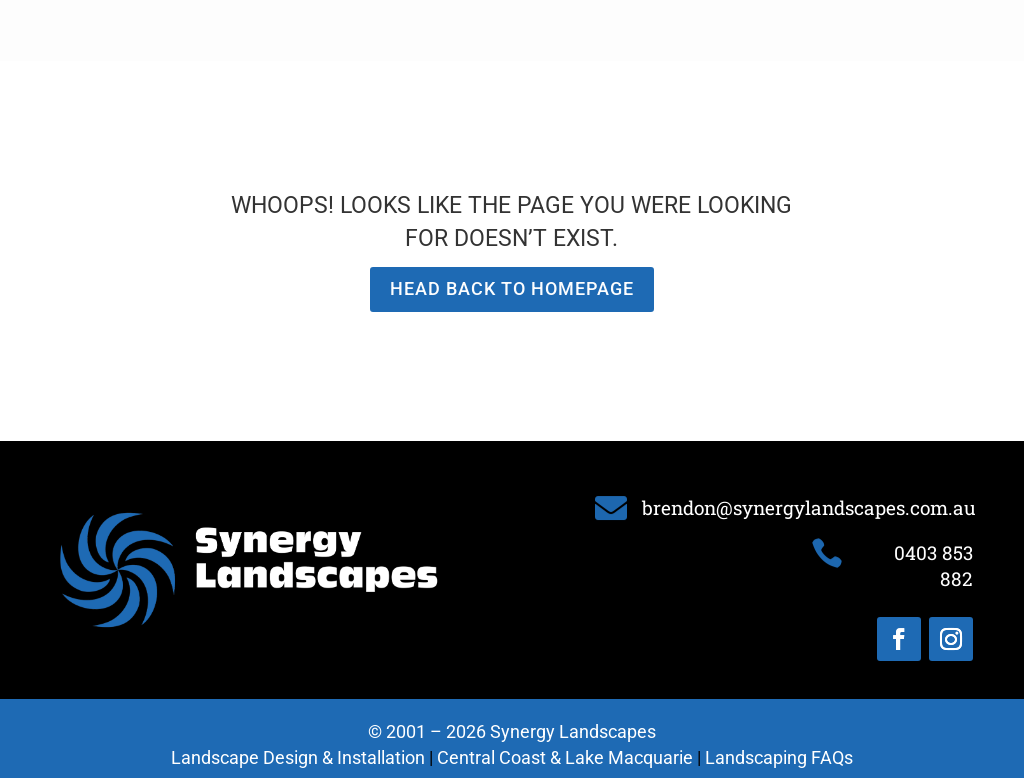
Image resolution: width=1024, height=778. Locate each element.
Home (276, 31)
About (337, 31)
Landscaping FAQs (779, 757)
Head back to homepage (512, 288)
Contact (807, 31)
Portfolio (730, 31)
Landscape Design (441, 31)
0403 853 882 (934, 29)
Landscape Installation (602, 31)
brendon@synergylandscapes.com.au (809, 507)
